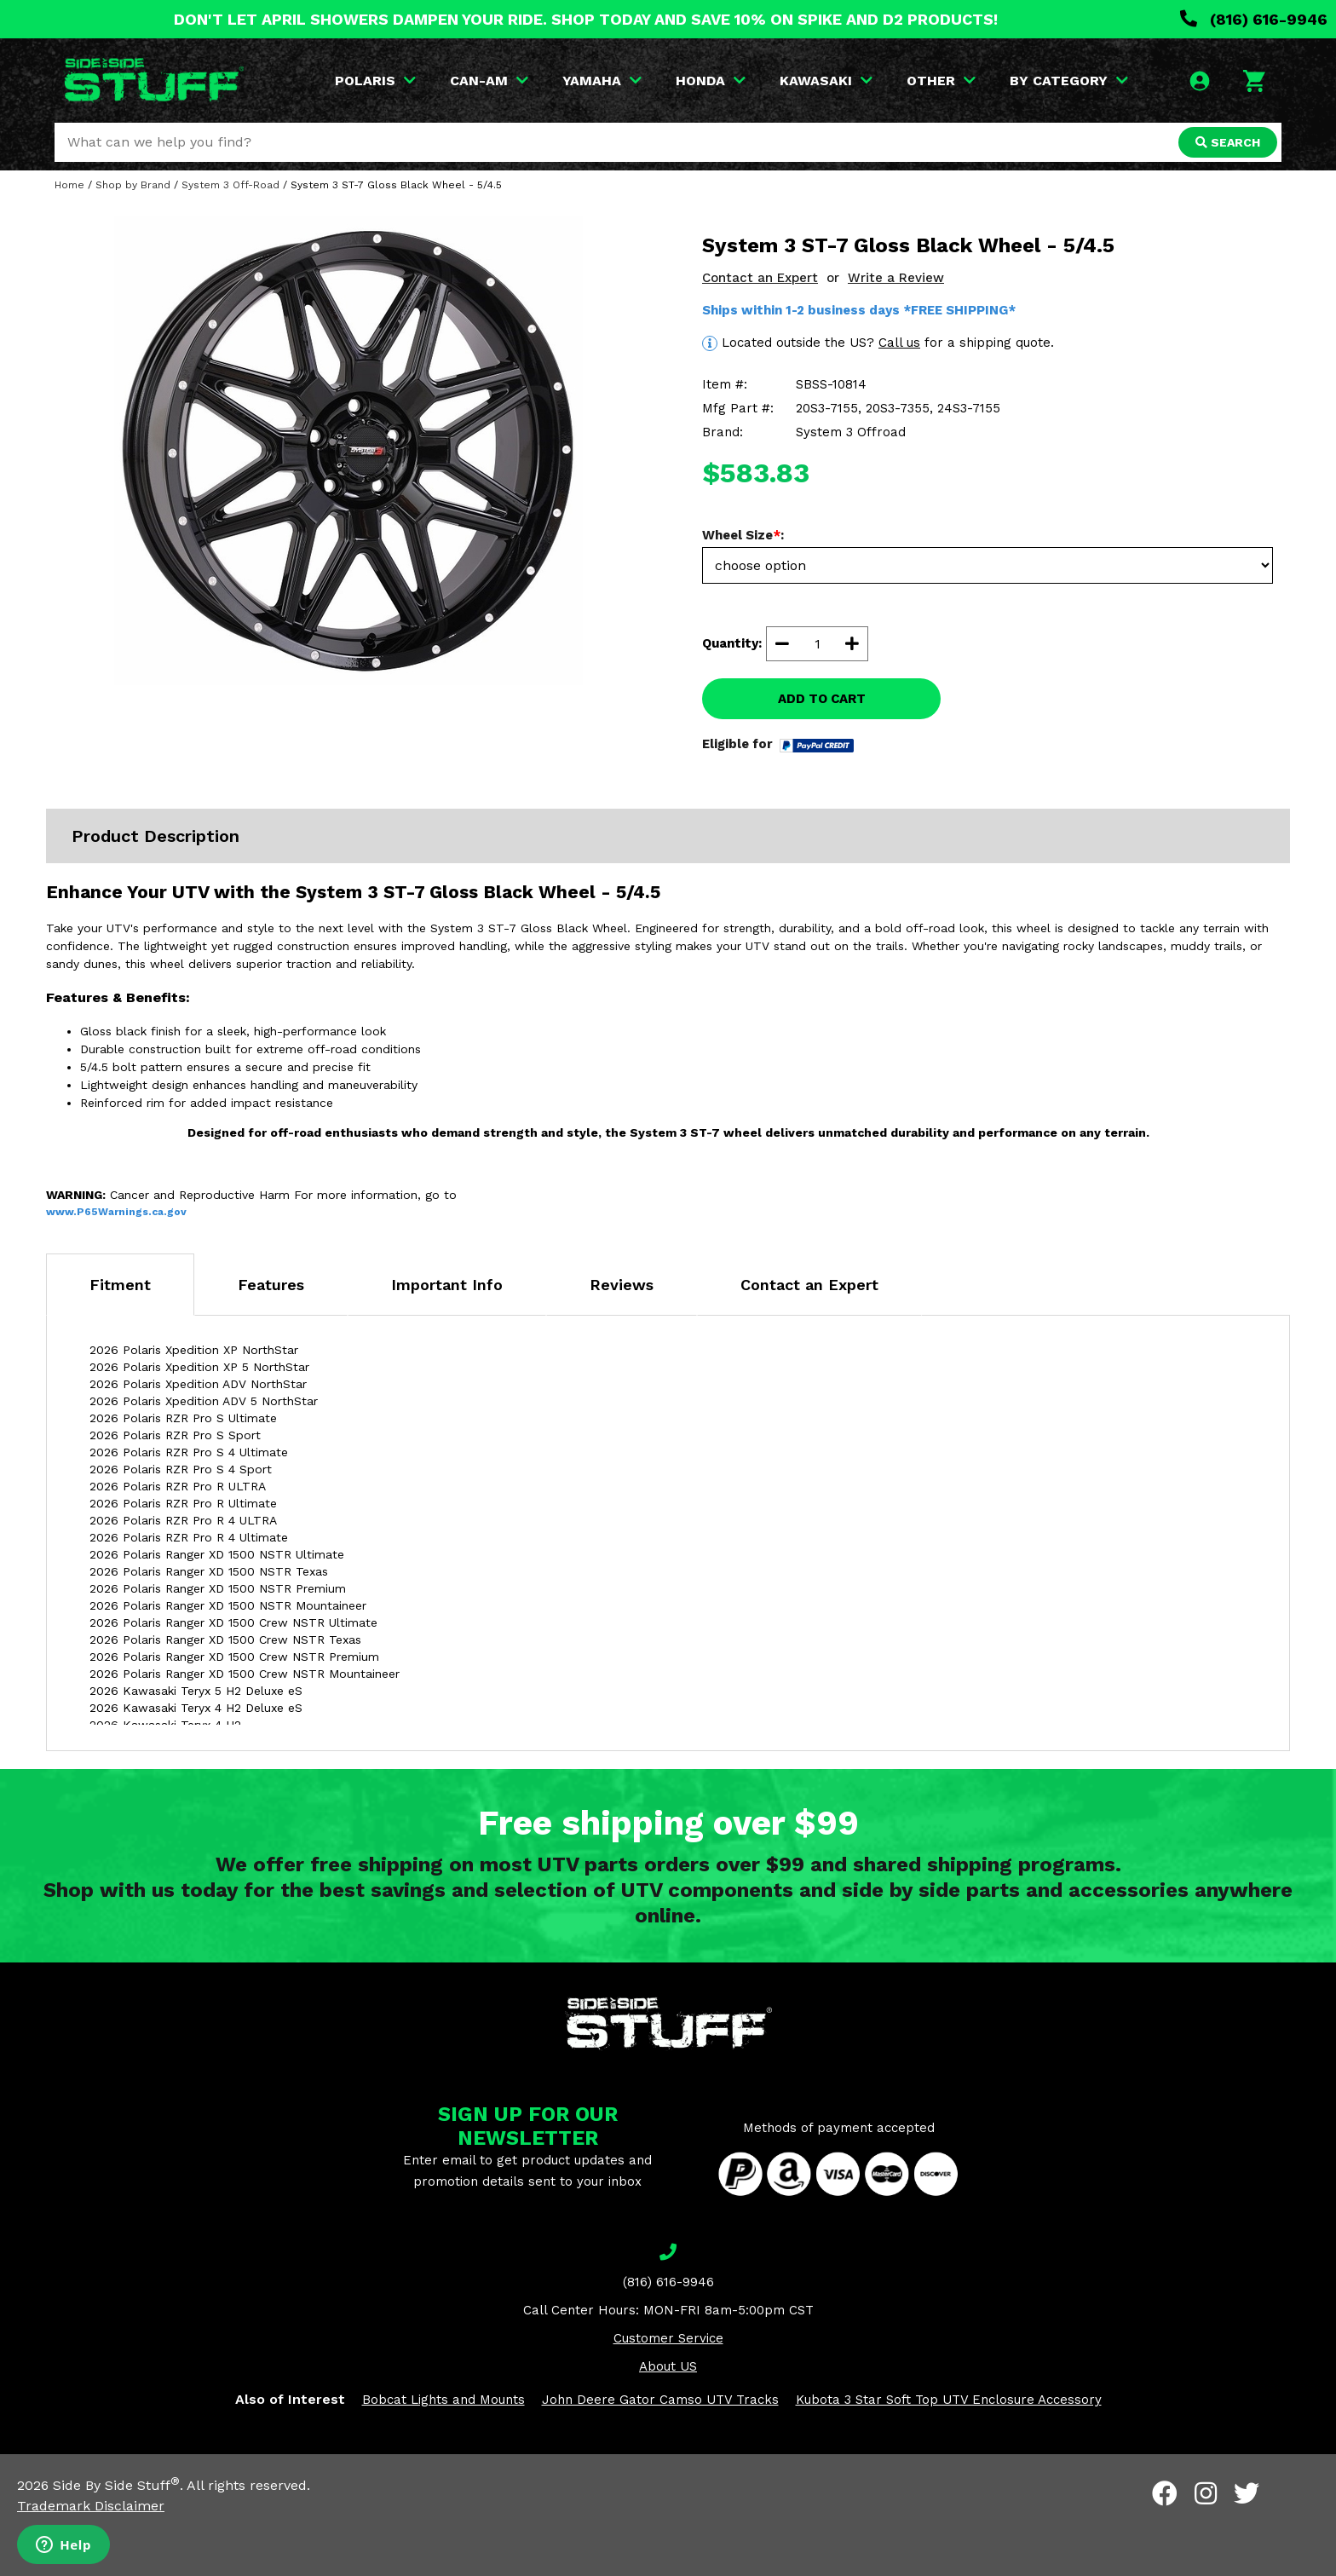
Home (69, 185)
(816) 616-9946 (1253, 19)
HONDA (711, 80)
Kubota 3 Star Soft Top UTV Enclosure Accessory (949, 2399)
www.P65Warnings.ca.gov (116, 1212)
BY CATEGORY (1069, 80)
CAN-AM (489, 80)
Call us (899, 342)
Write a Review (896, 277)
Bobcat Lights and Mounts (443, 2399)
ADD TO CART (822, 698)
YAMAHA (602, 80)
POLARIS (375, 80)
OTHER (941, 80)
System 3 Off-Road (230, 185)
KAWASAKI (826, 80)
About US (668, 2366)
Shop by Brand (132, 185)
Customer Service (668, 2338)
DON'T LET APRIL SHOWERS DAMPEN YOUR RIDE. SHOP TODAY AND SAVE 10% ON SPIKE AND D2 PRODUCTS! (586, 19)
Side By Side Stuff (116, 2485)
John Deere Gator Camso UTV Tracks (660, 2399)
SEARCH (1227, 142)
